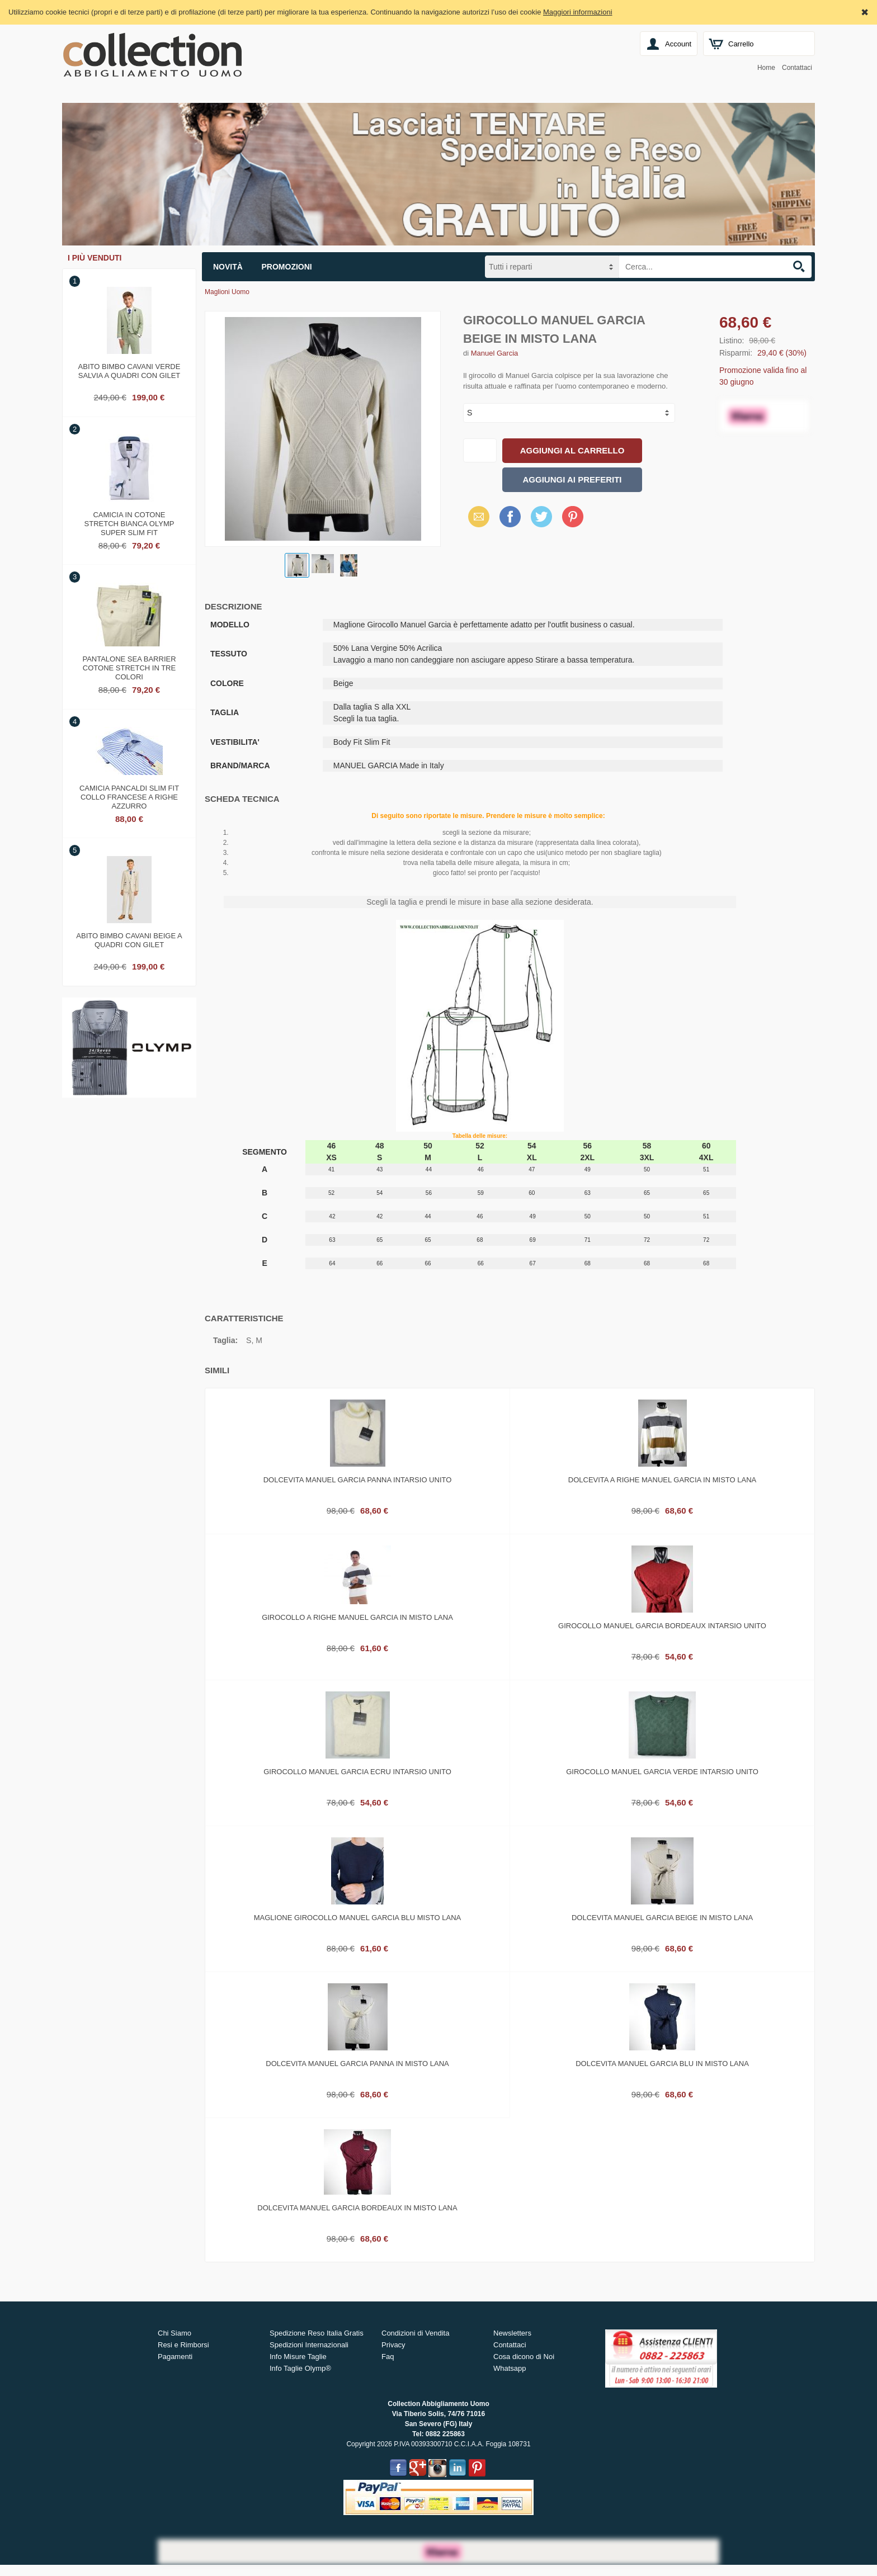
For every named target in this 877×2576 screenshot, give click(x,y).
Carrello (741, 44)
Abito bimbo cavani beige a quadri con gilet (129, 940)
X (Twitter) (541, 520)
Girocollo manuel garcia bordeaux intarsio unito (662, 1626)
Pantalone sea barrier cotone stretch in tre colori (129, 666)
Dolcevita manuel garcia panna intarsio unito (357, 1480)
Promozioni (287, 266)
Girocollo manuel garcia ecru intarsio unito (357, 1771)
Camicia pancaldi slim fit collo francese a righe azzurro (129, 795)
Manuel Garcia (494, 353)
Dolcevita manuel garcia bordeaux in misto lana (357, 2208)
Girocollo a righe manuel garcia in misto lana (357, 1617)
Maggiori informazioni (577, 12)
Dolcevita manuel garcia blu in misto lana (662, 2063)
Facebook (510, 516)
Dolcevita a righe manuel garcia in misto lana (662, 1480)
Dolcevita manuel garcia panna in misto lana (357, 2063)
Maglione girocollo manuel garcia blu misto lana (357, 1917)
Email (475, 516)
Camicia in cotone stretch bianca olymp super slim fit (129, 522)
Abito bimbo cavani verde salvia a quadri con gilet (129, 371)
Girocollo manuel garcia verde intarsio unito (662, 1771)
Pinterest (572, 516)
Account (678, 44)
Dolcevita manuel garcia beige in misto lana (662, 1917)
